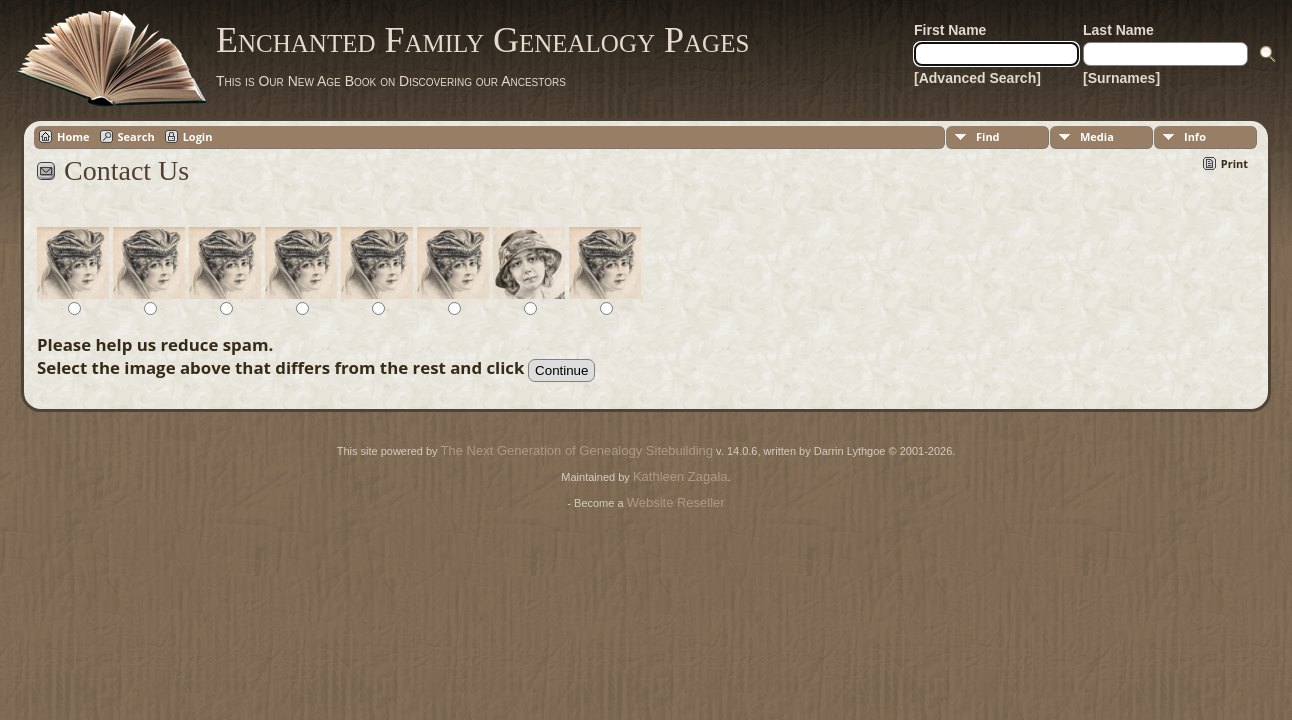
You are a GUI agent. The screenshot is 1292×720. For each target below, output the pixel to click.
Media (1097, 136)
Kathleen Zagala (680, 476)
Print (1234, 163)
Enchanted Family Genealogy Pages (482, 40)
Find (988, 136)
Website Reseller (676, 502)
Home (73, 136)
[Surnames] (1121, 78)
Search (136, 136)
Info (1195, 136)
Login (198, 136)
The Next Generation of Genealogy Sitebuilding (577, 450)
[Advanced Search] (977, 78)
